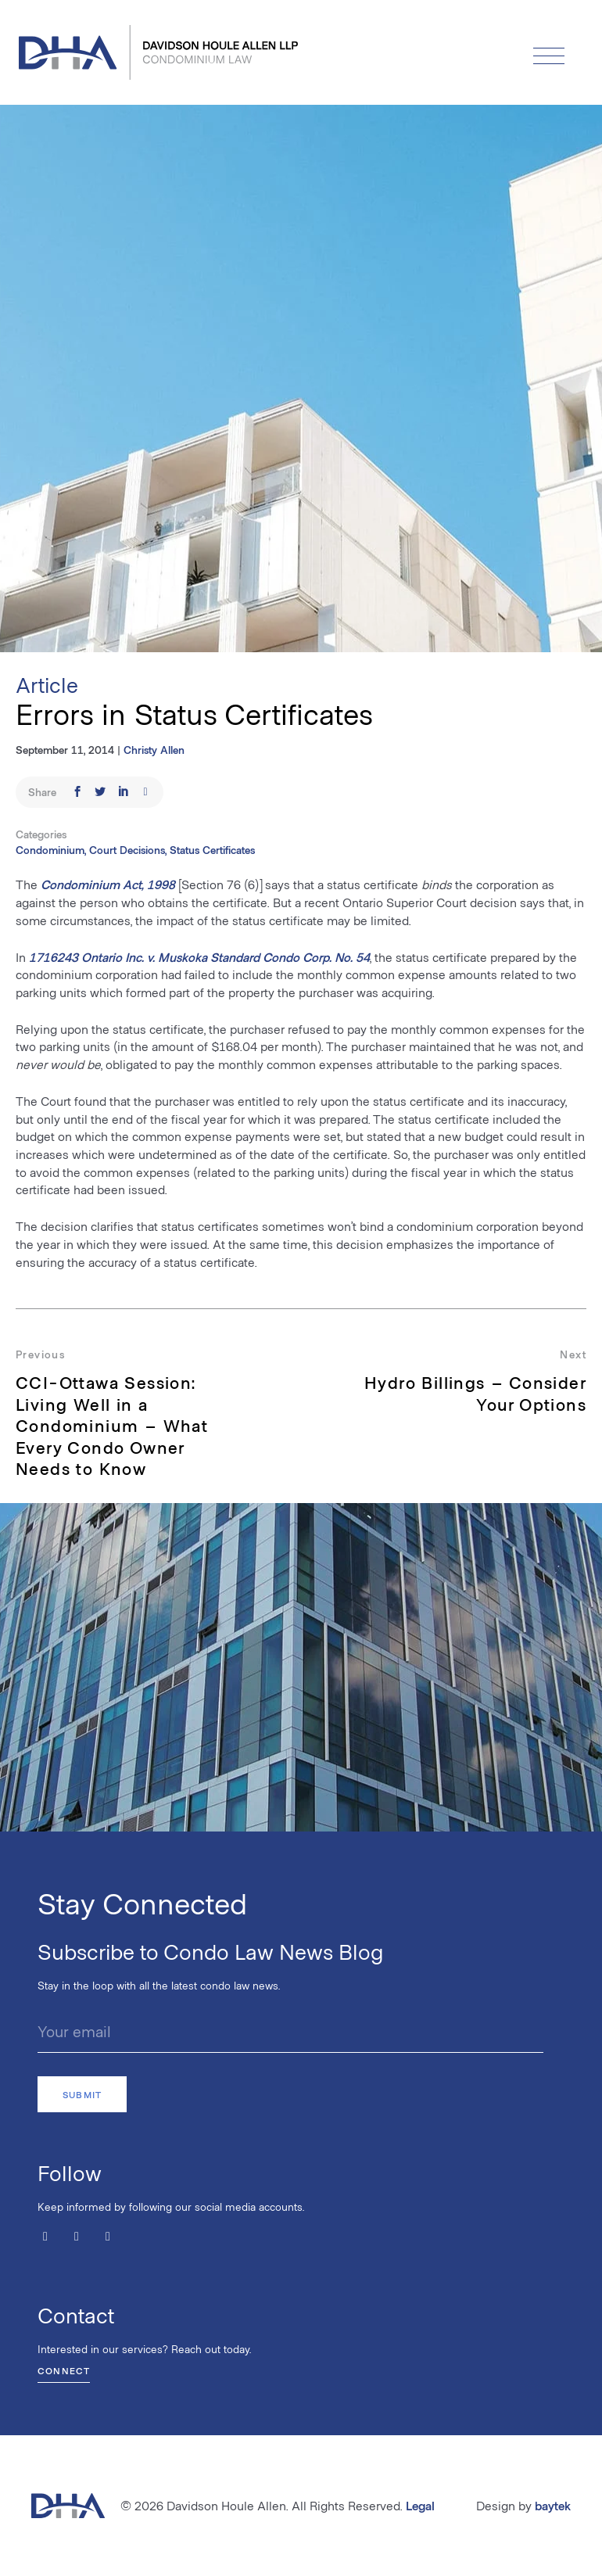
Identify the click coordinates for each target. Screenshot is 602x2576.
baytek (553, 2505)
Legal (420, 2505)
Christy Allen (154, 749)
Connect (64, 2370)
